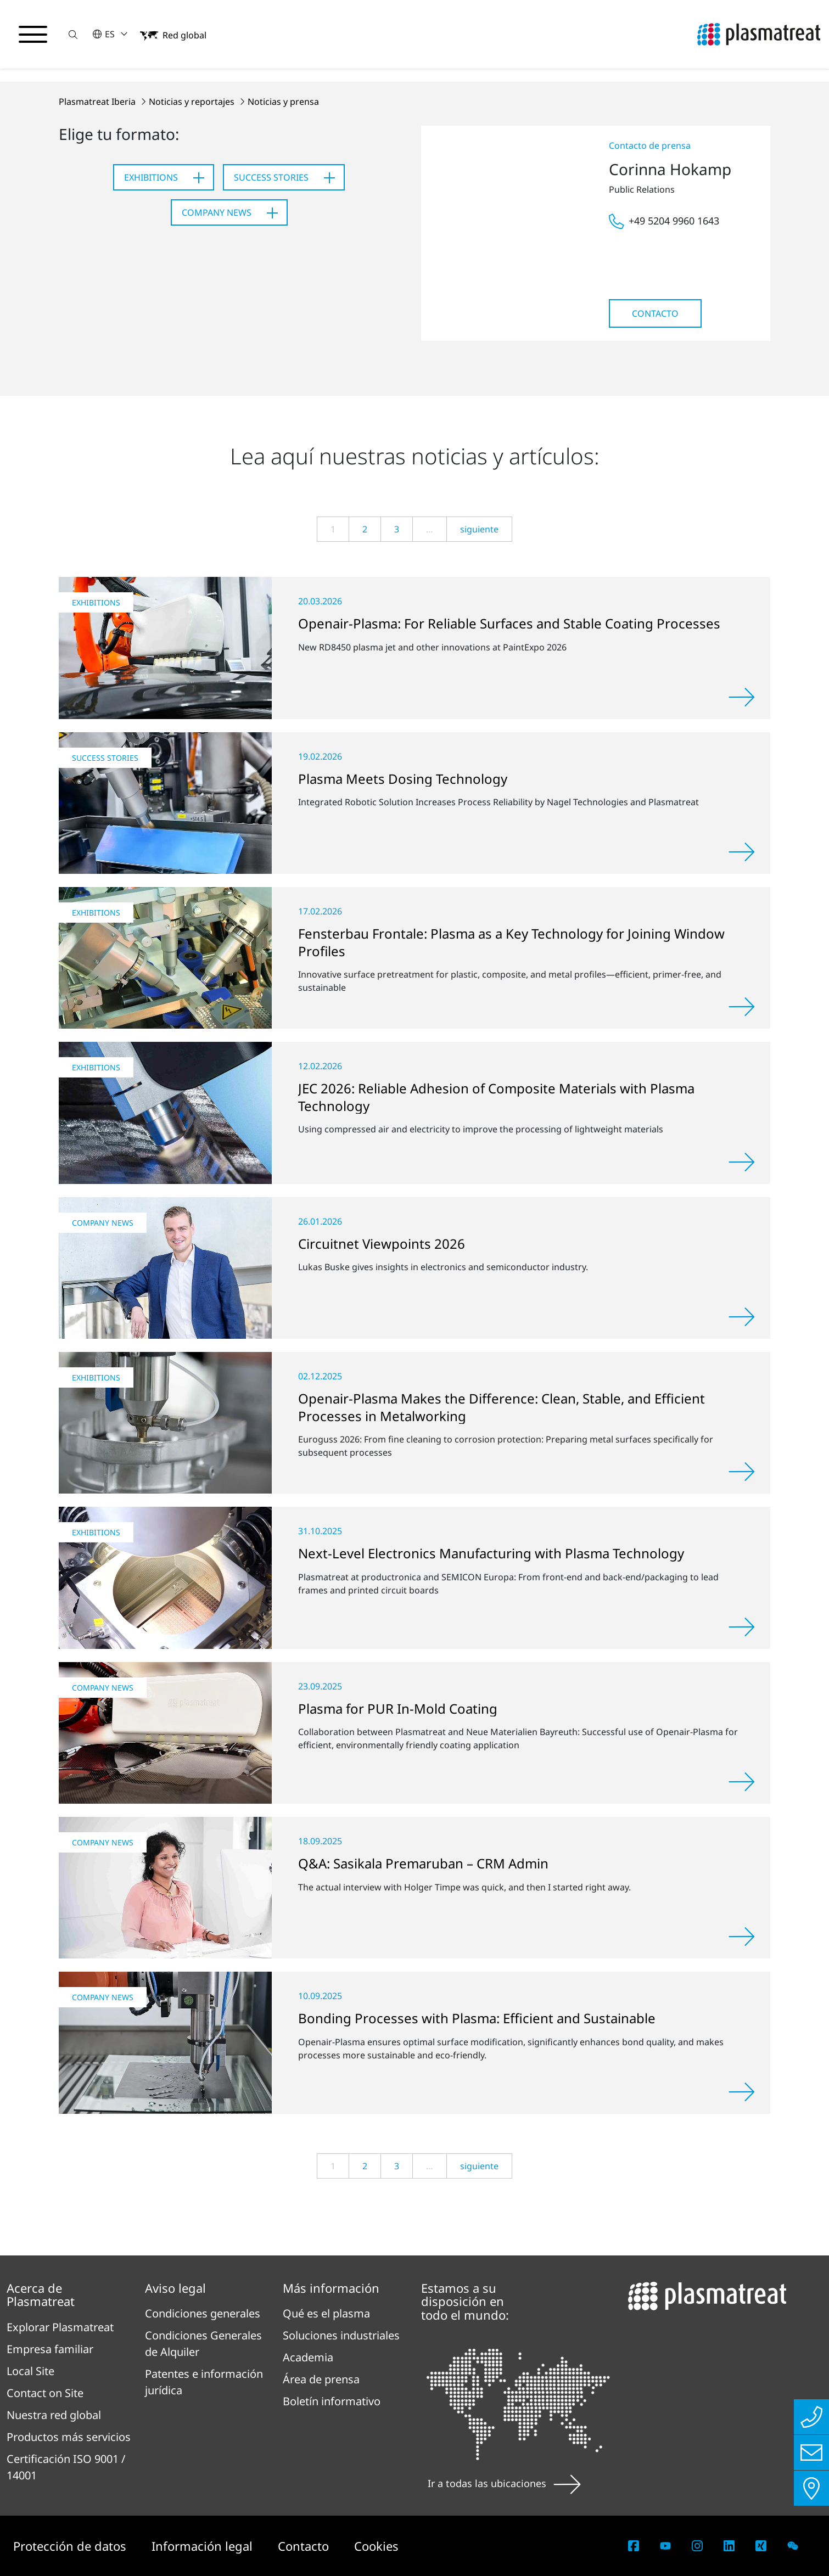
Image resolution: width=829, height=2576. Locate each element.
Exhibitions (151, 177)
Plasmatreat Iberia (98, 102)
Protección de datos (71, 2546)
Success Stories (271, 177)
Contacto (655, 313)
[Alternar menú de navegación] (33, 35)
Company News (216, 212)
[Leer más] (742, 697)
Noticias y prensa (283, 102)
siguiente (479, 529)
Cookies (376, 2546)
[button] (73, 34)
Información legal (204, 2546)
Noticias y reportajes (193, 102)
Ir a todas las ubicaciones (504, 2483)
